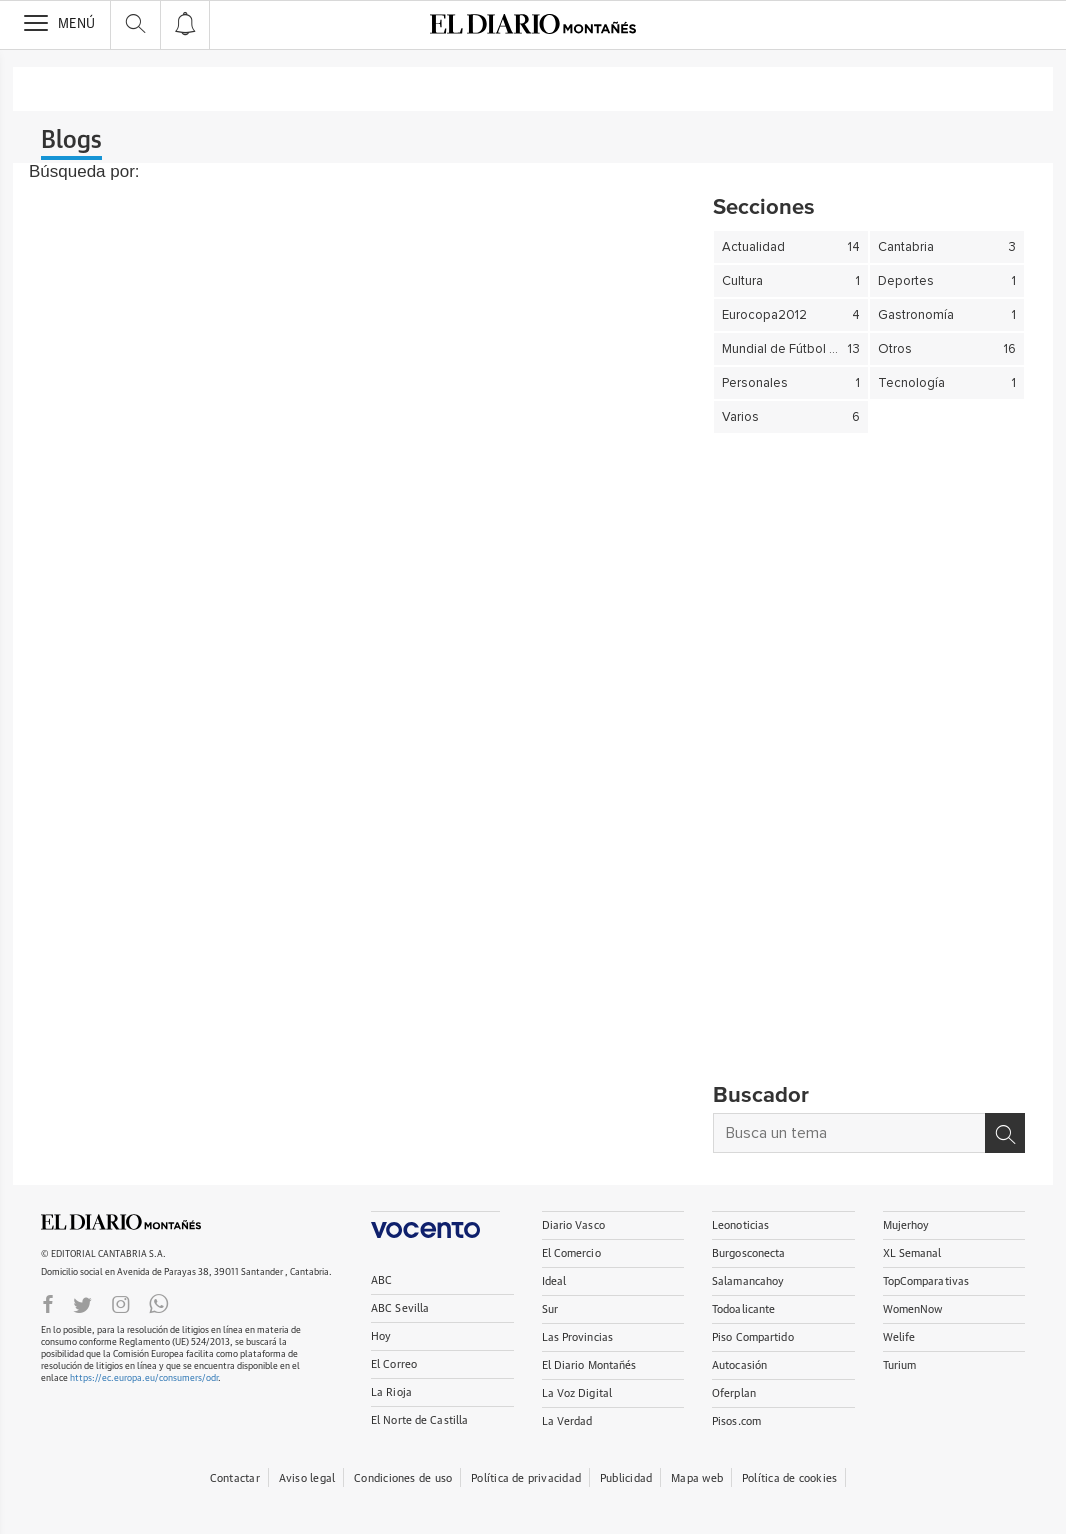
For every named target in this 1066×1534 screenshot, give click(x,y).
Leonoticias (740, 1225)
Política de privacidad (526, 1478)
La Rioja (391, 1392)
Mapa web (697, 1478)
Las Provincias (578, 1337)
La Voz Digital (577, 1393)
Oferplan (734, 1393)
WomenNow (913, 1309)
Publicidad (626, 1478)
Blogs (71, 141)
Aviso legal (307, 1478)
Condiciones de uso (403, 1478)
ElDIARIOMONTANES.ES (121, 1222)
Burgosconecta (748, 1253)
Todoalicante (743, 1309)
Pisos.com (736, 1421)
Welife (899, 1337)
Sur (550, 1309)
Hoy (381, 1336)
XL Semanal (912, 1253)
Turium (900, 1365)
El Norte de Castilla (419, 1420)
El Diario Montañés (589, 1365)
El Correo (394, 1364)
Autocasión (739, 1365)
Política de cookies (789, 1478)
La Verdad (567, 1421)
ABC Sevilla (400, 1308)
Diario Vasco (573, 1225)
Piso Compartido (753, 1337)
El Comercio (571, 1253)
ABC (381, 1280)
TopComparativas (926, 1281)
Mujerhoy (906, 1225)
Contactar (235, 1478)
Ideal (554, 1281)
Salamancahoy (748, 1281)
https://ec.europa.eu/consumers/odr (144, 1378)
